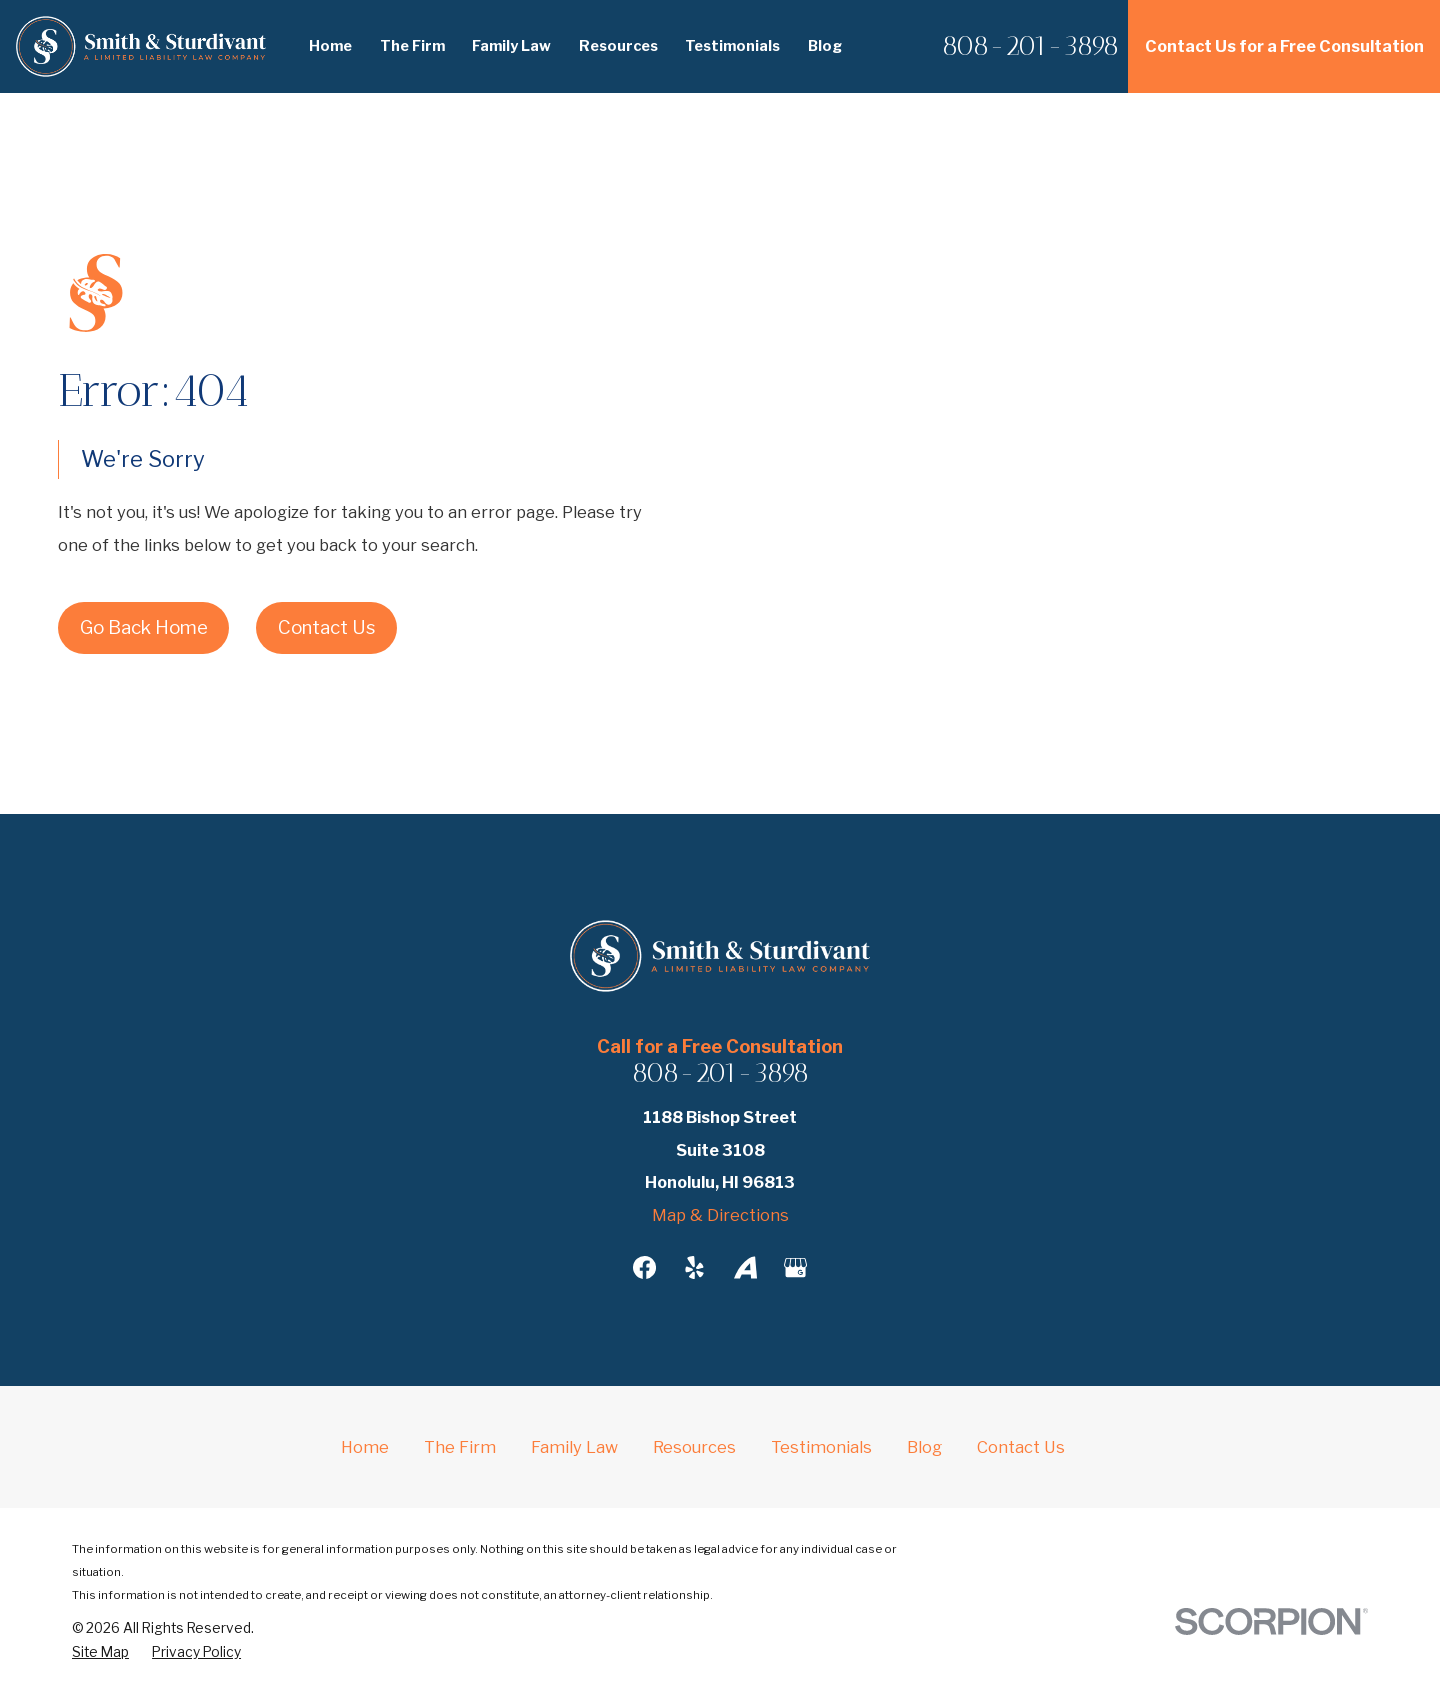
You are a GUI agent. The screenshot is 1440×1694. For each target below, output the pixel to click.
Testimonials (821, 1447)
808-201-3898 (1030, 46)
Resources (694, 1447)
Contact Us (326, 627)
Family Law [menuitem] (511, 46)
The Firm (460, 1447)
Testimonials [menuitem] (732, 46)
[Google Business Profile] (795, 1267)
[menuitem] (100, 1653)
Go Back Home (144, 627)
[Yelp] (694, 1267)
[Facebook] (644, 1267)
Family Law (574, 1447)
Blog (924, 1447)
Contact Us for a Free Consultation (1284, 46)
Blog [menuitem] (825, 46)
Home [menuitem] (330, 46)
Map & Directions (720, 1215)
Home (365, 1447)
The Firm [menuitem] (412, 46)
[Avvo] (745, 1267)
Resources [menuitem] (618, 46)
